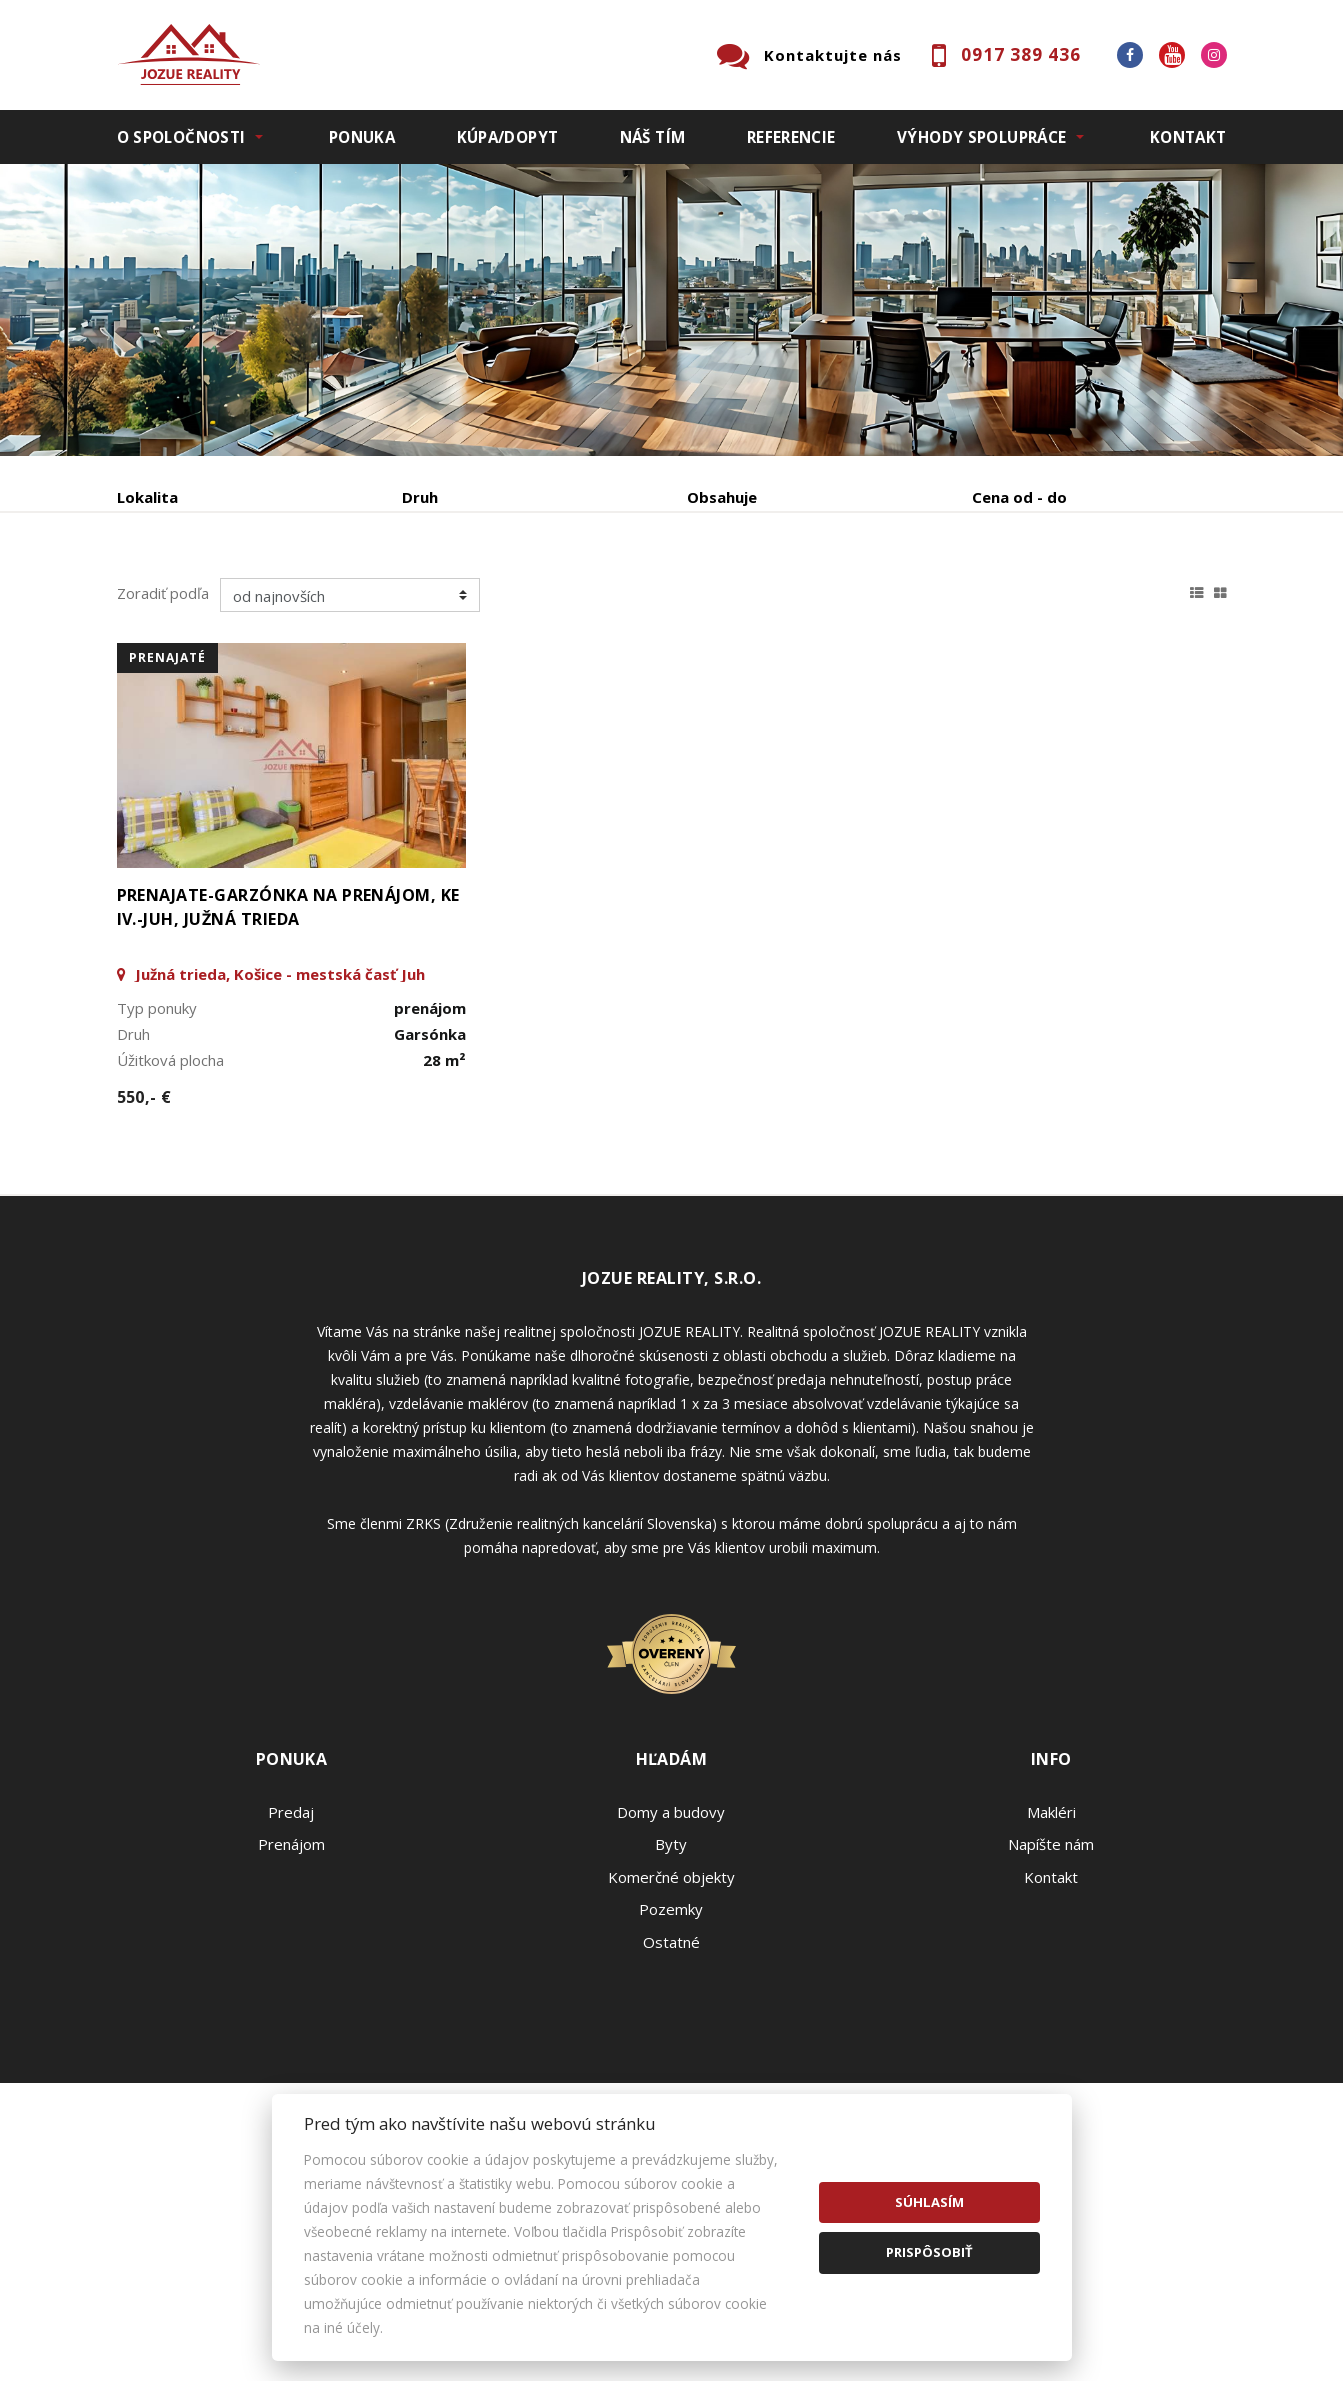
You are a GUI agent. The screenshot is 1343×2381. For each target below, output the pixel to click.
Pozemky (671, 2061)
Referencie (791, 137)
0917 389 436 (1021, 54)
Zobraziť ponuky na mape (814, 602)
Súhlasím (929, 2202)
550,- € (144, 1249)
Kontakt (1188, 137)
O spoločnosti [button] (181, 137)
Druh (420, 497)
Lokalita (147, 497)
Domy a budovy (671, 1964)
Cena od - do (1019, 497)
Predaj (179, 601)
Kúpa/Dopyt (508, 137)
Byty (671, 1996)
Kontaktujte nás (833, 55)
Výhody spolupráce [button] (981, 137)
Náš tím (653, 137)
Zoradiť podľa (163, 745)
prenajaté (167, 809)
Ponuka (362, 137)
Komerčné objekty (671, 2029)
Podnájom (536, 601)
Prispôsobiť (929, 2252)
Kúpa (417, 601)
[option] (671, 310)
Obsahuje (722, 497)
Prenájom (301, 601)
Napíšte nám (1051, 1996)
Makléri (1051, 1964)
